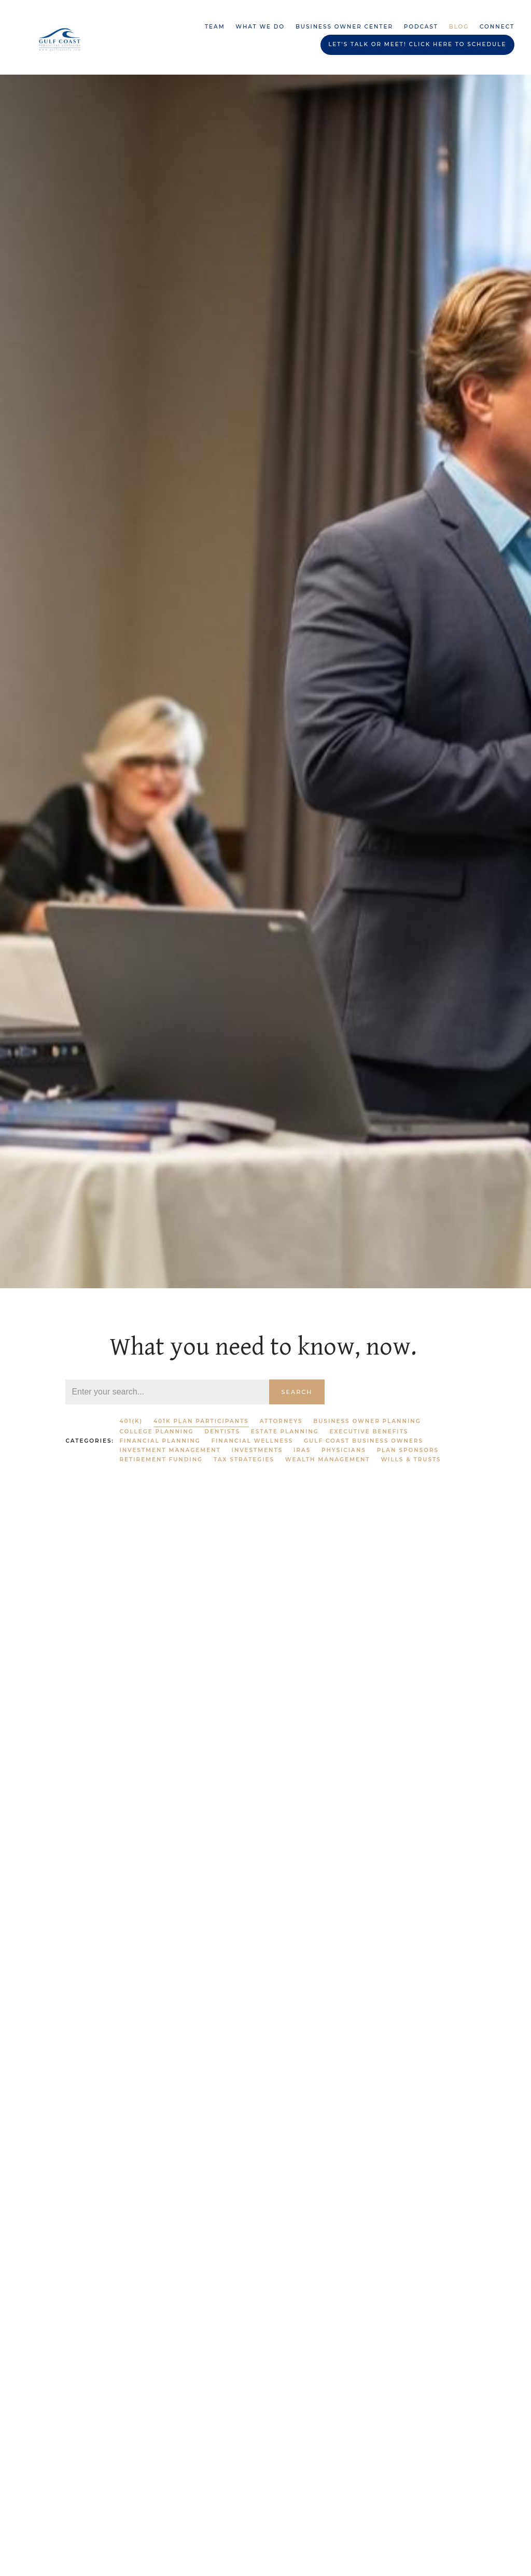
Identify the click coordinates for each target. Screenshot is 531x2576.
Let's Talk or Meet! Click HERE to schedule (417, 44)
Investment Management (169, 1450)
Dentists (222, 1431)
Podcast (421, 26)
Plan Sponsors (408, 1450)
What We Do (260, 26)
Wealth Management (327, 1459)
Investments (257, 1450)
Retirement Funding (161, 1459)
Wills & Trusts (411, 1459)
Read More (86, 1788)
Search (297, 1392)
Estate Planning (285, 1431)
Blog (459, 26)
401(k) (131, 1421)
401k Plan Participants (201, 1421)
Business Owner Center (344, 26)
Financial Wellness (252, 1441)
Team (215, 26)
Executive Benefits (368, 1431)
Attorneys (281, 1421)
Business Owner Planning (367, 1421)
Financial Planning (159, 1441)
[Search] (167, 1391)
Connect (497, 26)
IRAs (302, 1450)
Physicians (344, 1450)
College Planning (156, 1431)
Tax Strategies (244, 1459)
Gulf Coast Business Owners (363, 1441)
